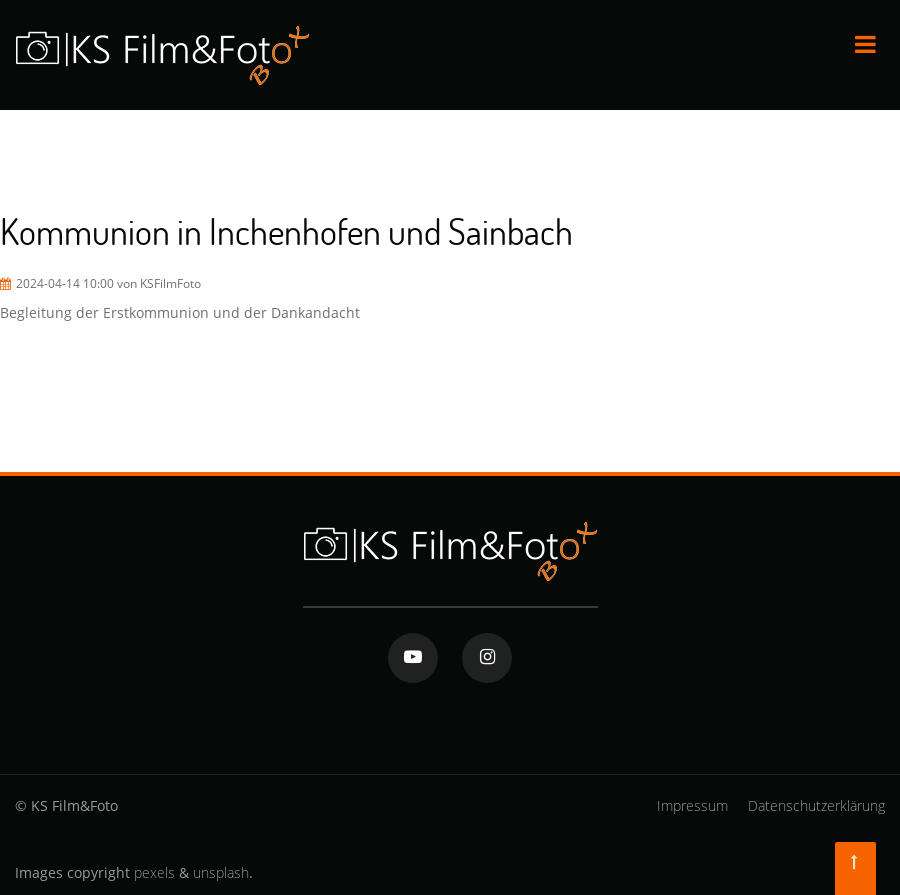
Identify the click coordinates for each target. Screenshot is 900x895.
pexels (154, 872)
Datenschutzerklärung (816, 805)
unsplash (221, 872)
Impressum (692, 805)
